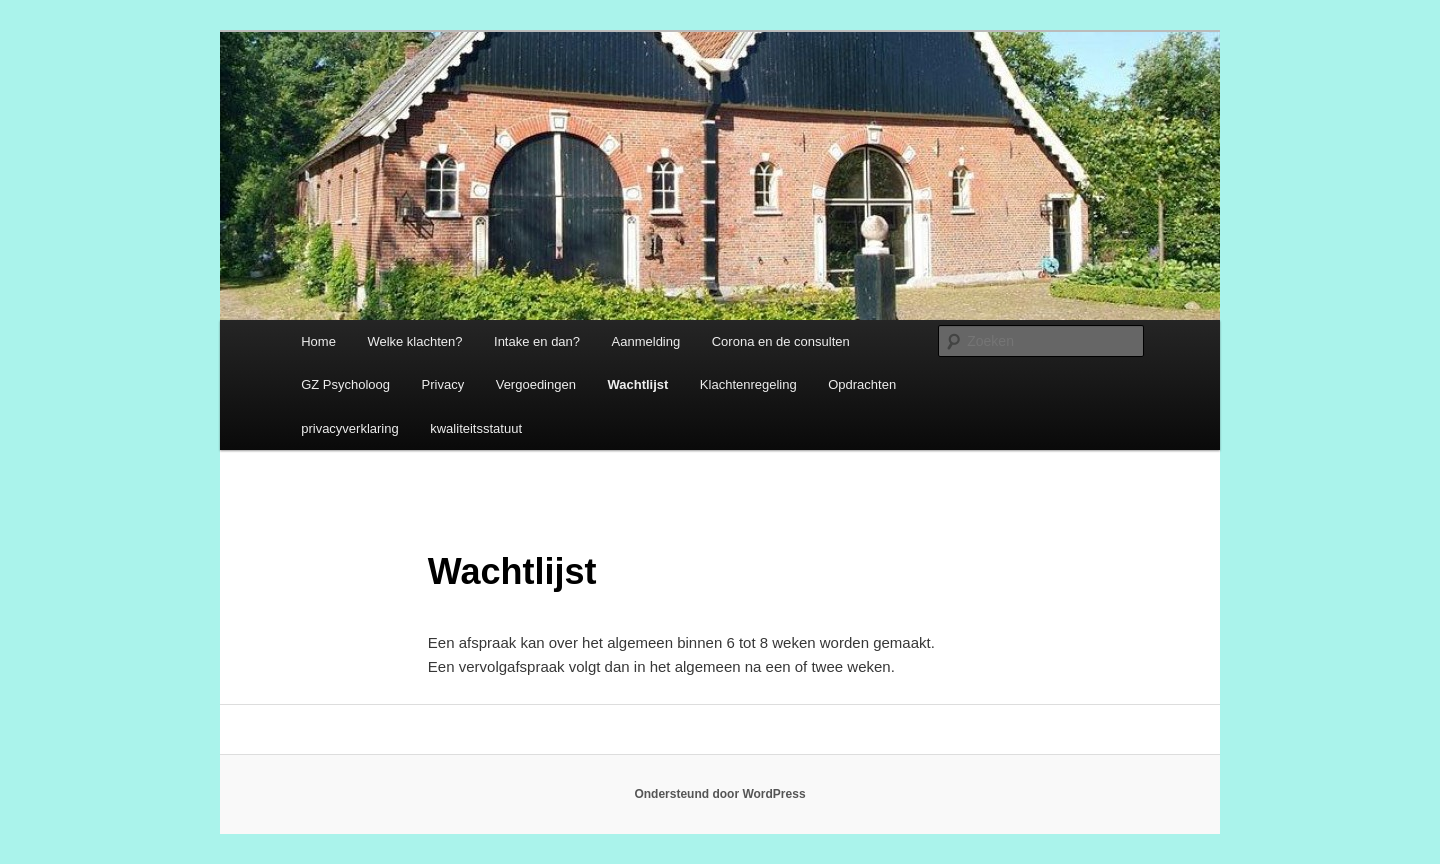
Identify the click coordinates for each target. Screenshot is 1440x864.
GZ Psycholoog (345, 384)
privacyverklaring (350, 428)
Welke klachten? (414, 341)
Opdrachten (862, 384)
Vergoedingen (536, 384)
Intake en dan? (537, 341)
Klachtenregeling (748, 384)
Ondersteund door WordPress (719, 794)
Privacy (443, 384)
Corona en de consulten (781, 341)
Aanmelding (646, 341)
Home (318, 341)
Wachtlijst (637, 384)
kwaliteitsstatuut (476, 428)
